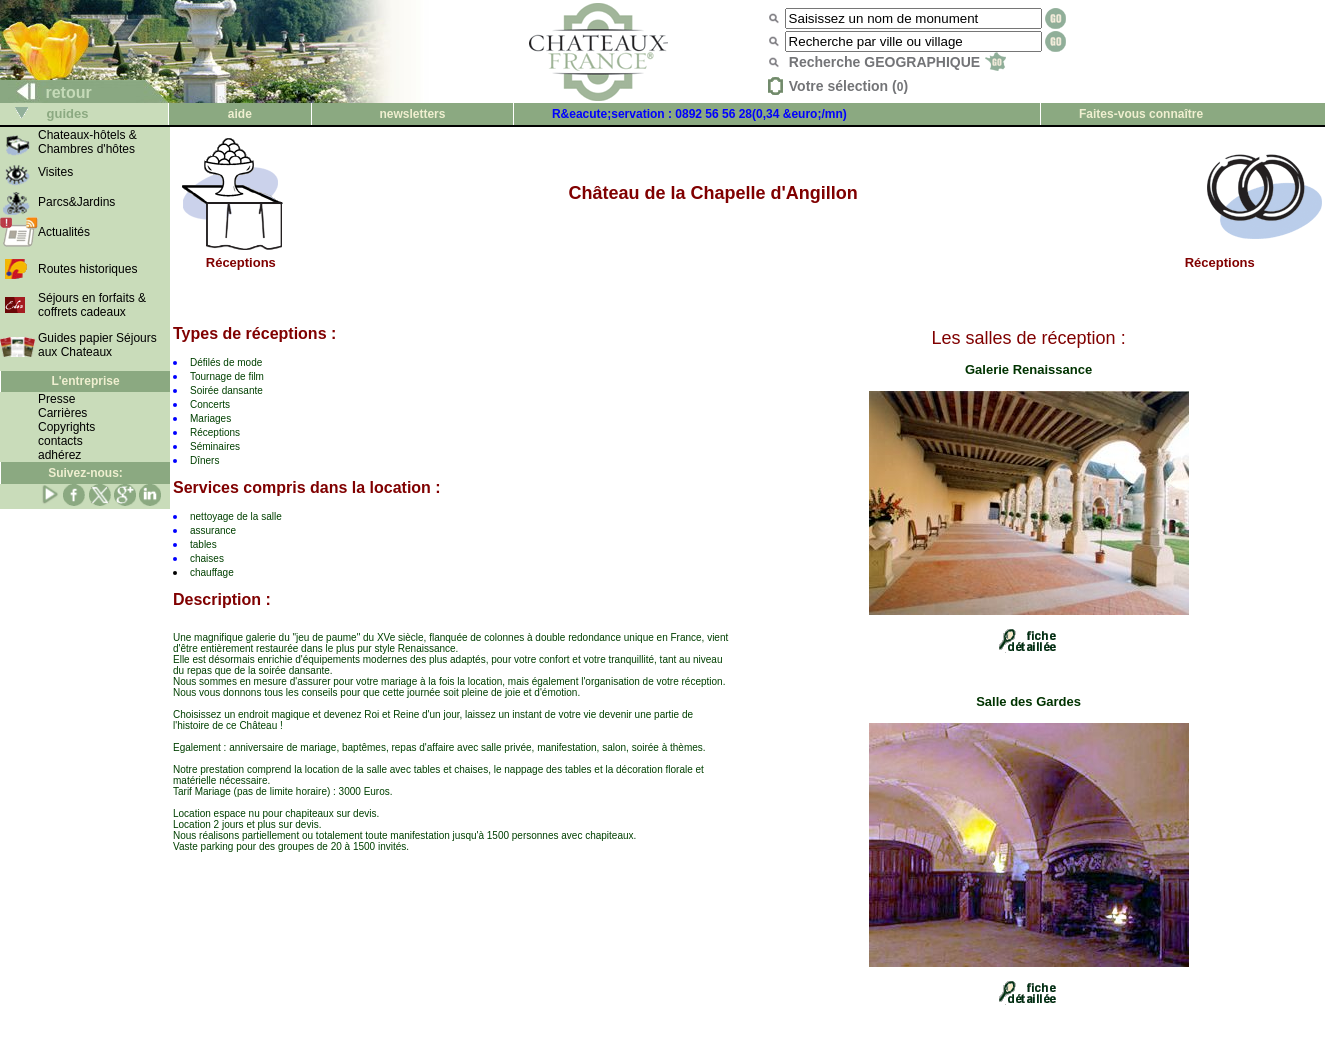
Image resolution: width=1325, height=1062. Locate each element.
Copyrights (66, 427)
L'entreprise (85, 381)
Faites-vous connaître (1141, 114)
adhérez (59, 455)
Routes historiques (87, 269)
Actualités (64, 232)
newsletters (412, 114)
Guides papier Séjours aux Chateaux (97, 345)
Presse (56, 399)
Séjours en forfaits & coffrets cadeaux (92, 305)
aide (240, 114)
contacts (60, 441)
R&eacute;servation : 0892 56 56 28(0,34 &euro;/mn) (699, 114)
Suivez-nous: (85, 473)
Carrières (62, 413)
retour (46, 92)
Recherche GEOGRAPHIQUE (897, 62)
